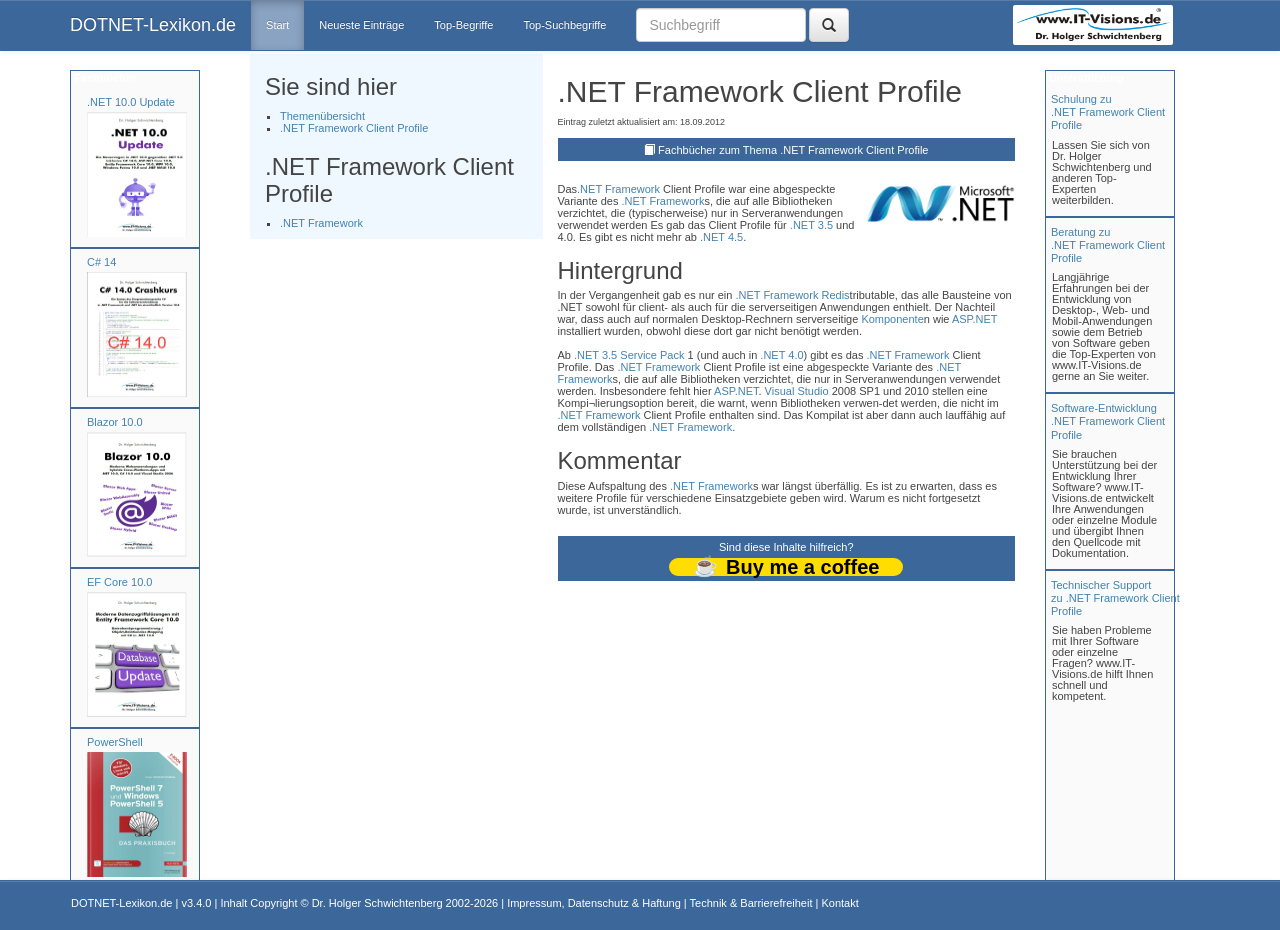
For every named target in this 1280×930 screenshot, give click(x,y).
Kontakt (839, 903)
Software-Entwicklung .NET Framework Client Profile (1108, 421)
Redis (835, 295)
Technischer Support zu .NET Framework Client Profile (1115, 598)
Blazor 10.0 (115, 422)
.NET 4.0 (781, 355)
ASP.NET (974, 319)
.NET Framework (321, 223)
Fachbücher (103, 78)
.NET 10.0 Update (131, 102)
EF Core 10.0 (119, 582)
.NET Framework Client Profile (354, 128)
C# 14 (101, 262)
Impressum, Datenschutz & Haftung (594, 903)
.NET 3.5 (811, 225)
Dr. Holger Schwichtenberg (377, 903)
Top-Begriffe (463, 25)
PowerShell (115, 742)
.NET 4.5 (721, 237)
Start (277, 25)
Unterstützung (1085, 78)
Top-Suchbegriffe (564, 25)
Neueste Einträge (361, 25)
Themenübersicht (322, 116)
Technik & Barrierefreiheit (751, 903)
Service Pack (652, 355)
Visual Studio (797, 391)
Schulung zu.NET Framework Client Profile (1108, 112)
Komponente (892, 319)
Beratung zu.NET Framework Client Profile (1108, 245)
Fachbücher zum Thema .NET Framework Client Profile (793, 150)
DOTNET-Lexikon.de (153, 25)
